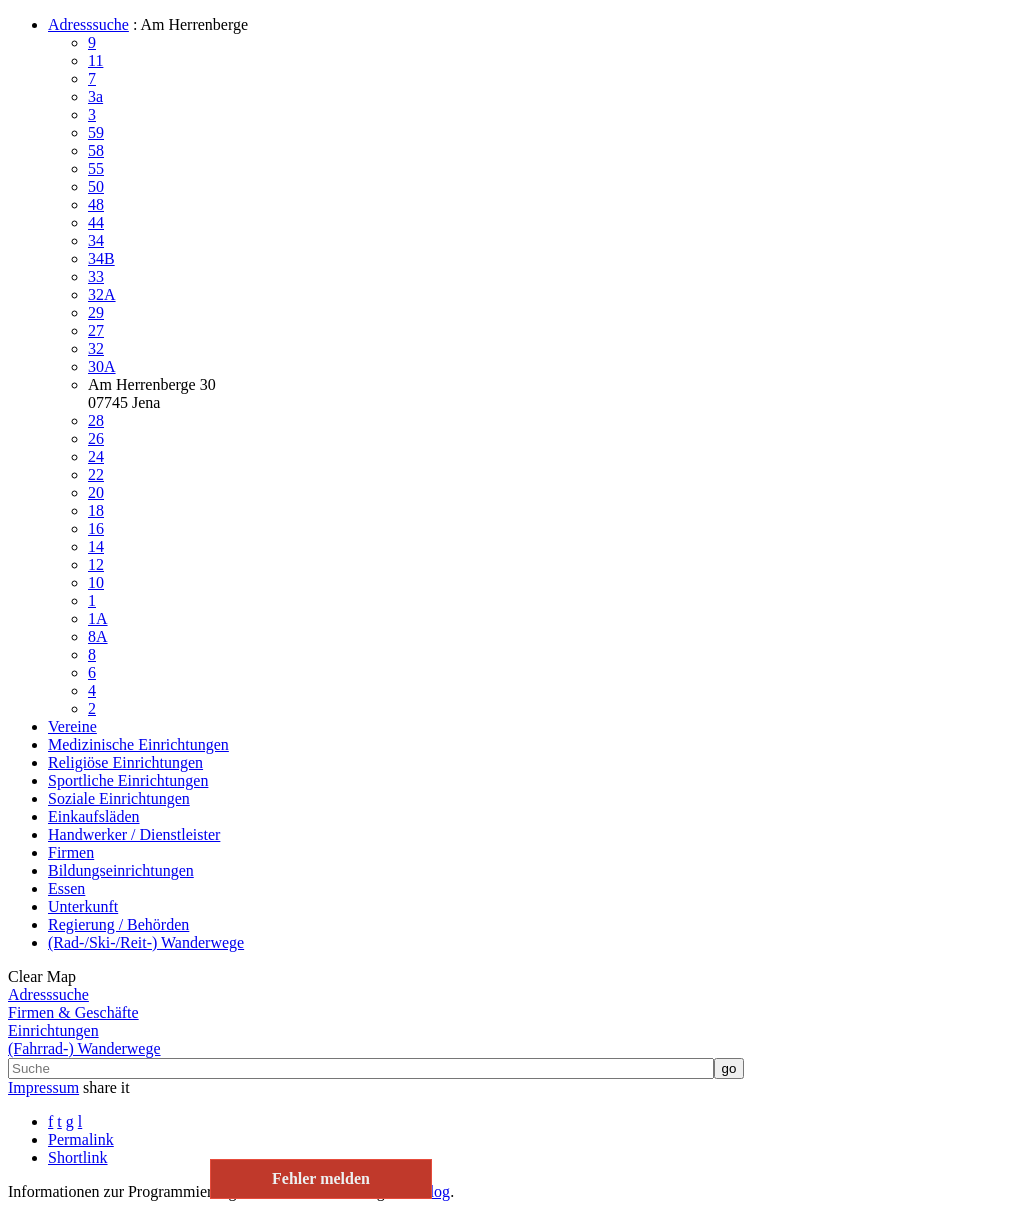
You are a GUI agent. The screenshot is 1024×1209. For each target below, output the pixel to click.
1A (98, 618)
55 (96, 168)
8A (98, 636)
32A (102, 294)
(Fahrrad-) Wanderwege (84, 1048)
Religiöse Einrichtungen (125, 762)
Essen (66, 888)
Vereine (72, 726)
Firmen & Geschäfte (73, 1012)
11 (95, 60)
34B (101, 258)
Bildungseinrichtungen (121, 870)
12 (96, 564)
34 (96, 240)
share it (106, 1087)
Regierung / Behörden (118, 924)
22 (96, 474)
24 (96, 456)
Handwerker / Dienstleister (134, 834)
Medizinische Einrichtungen (138, 744)
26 (96, 438)
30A (102, 366)
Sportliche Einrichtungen (128, 780)
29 (96, 312)
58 (96, 150)
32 (96, 348)
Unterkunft (83, 906)
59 (96, 132)
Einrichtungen (53, 1030)
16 (96, 528)
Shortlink (78, 1157)
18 (96, 510)
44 (96, 222)
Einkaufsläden (94, 816)
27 (96, 330)
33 (96, 276)
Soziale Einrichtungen (119, 798)
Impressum (43, 1087)
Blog (434, 1191)
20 (96, 492)
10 (96, 582)
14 (96, 546)
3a (95, 96)
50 (96, 186)
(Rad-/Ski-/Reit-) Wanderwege (146, 942)
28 (96, 420)
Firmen (71, 852)
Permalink (81, 1139)
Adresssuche (88, 24)
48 (96, 204)
